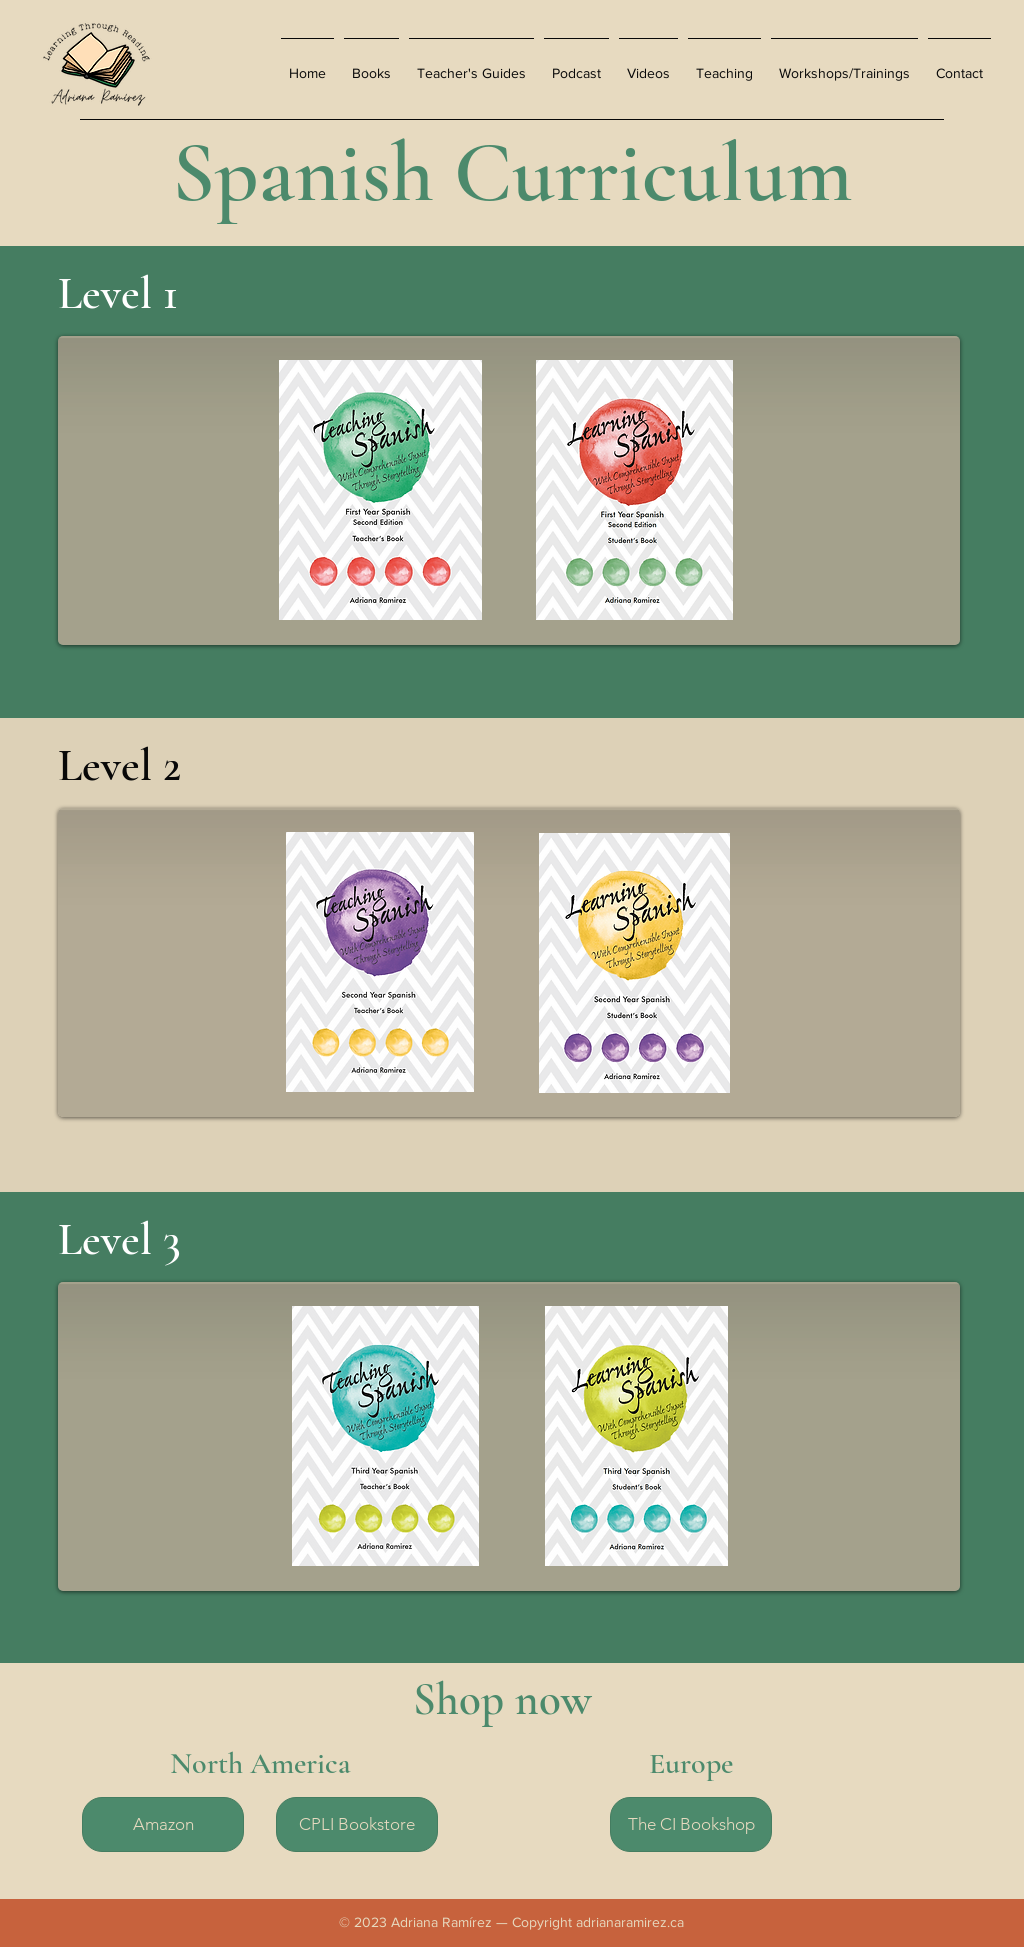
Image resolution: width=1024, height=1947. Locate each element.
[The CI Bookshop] (691, 1824)
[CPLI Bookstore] (357, 1824)
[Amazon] (163, 1824)
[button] (371, 64)
